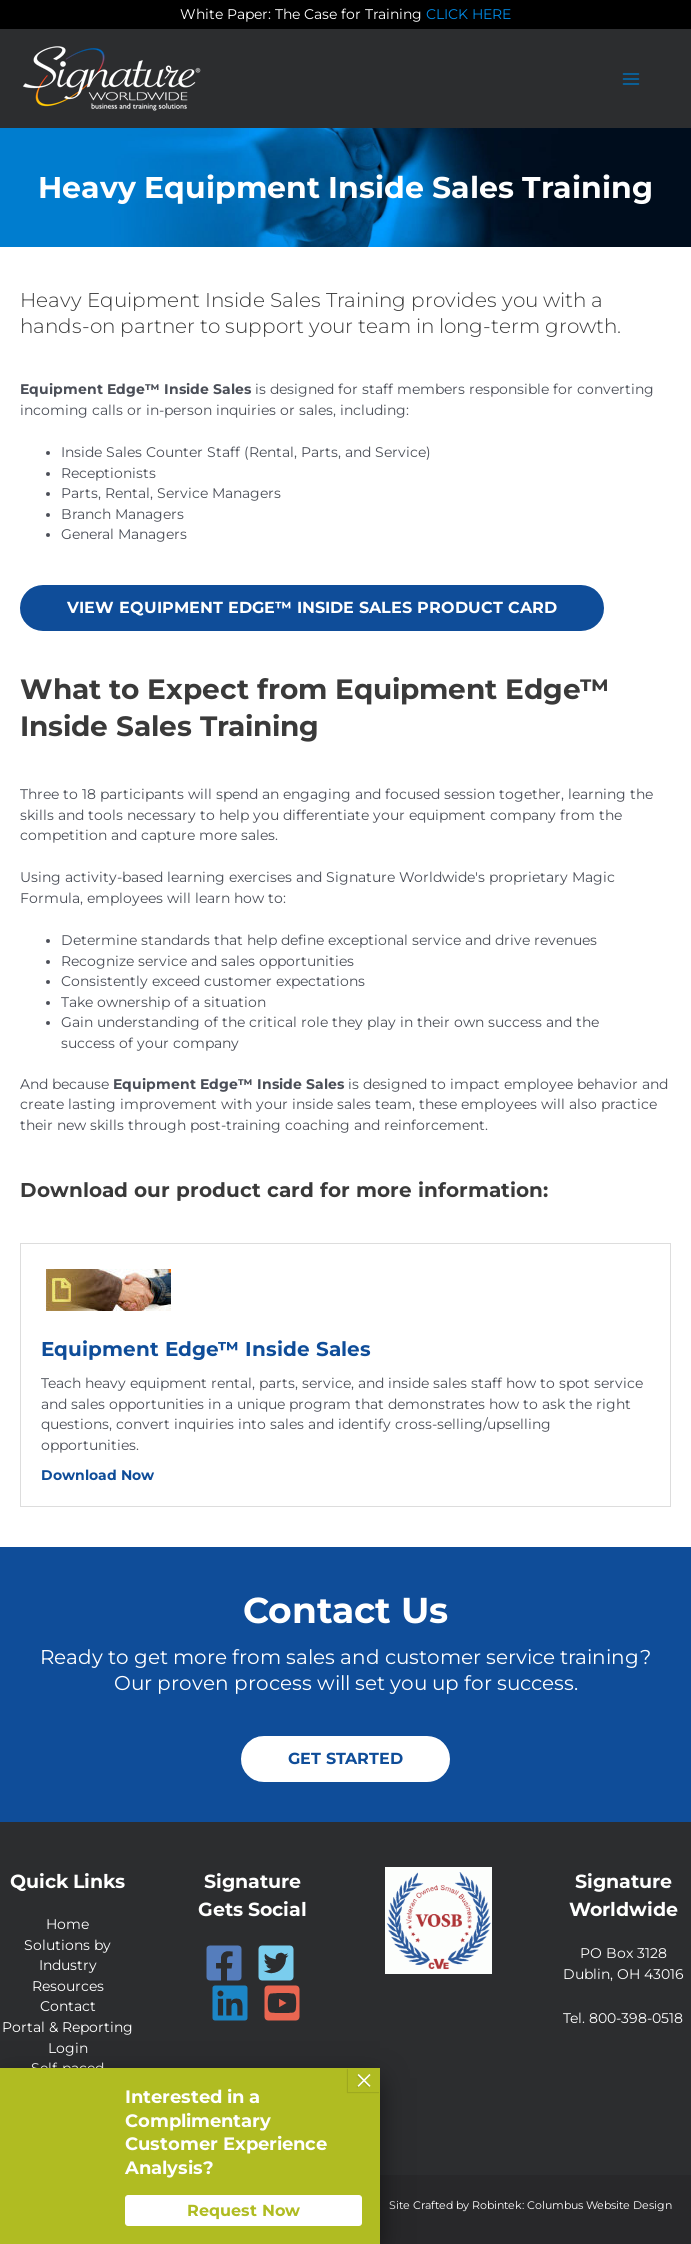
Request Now (243, 2210)
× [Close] (364, 2080)
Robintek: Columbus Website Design (572, 2204)
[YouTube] (282, 2002)
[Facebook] (224, 1962)
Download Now (97, 1474)
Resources (68, 1985)
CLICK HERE (468, 14)
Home (67, 1924)
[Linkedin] (230, 2002)
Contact (68, 2006)
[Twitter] (276, 1962)
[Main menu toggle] (631, 78)
